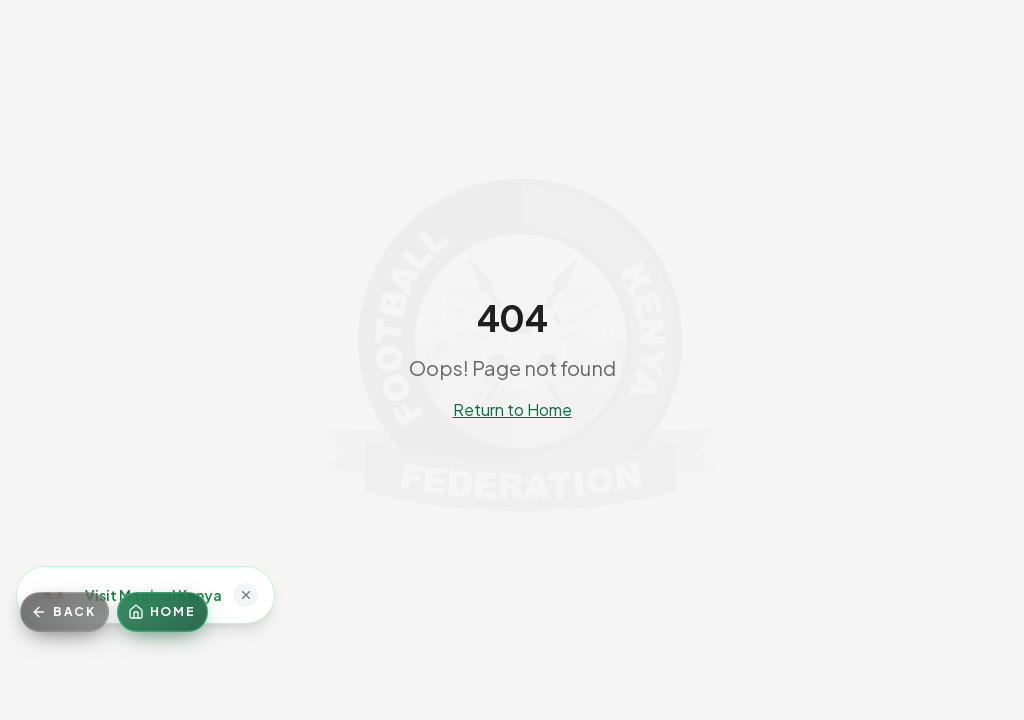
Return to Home (512, 409)
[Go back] (64, 612)
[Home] (163, 612)
